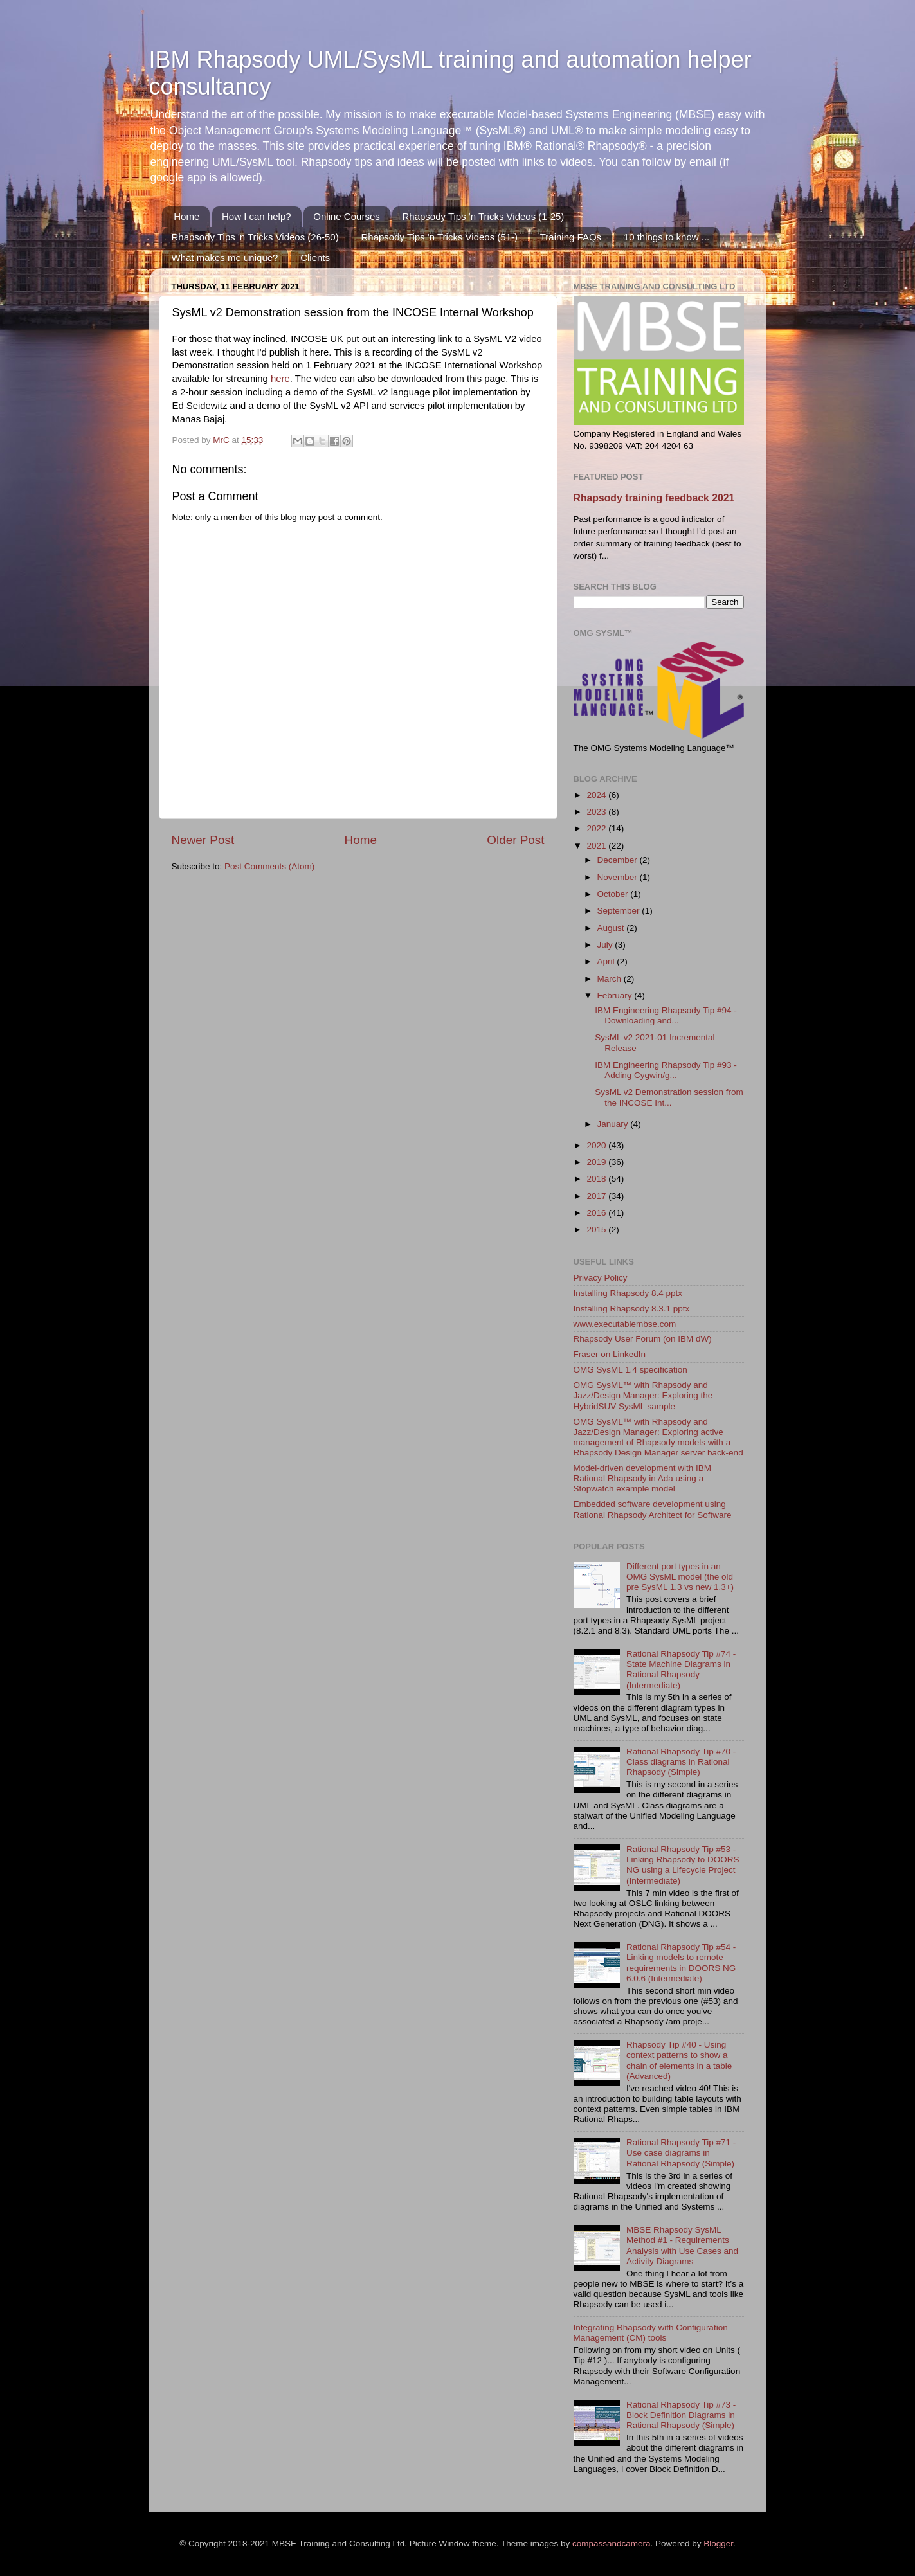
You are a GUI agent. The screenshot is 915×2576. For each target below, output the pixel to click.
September (619, 910)
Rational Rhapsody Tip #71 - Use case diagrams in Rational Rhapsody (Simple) (681, 2153)
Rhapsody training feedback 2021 (654, 497)
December (618, 860)
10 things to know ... (666, 236)
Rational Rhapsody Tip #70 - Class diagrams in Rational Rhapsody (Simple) (681, 1762)
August (612, 928)
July (606, 945)
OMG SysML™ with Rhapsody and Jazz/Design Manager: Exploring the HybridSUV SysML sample (643, 1395)
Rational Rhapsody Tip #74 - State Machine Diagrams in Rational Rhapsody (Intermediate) (681, 1669)
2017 (597, 1196)
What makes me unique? (225, 257)
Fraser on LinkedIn (610, 1354)
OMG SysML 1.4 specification (630, 1369)
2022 (597, 828)
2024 (597, 795)
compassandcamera (611, 2543)
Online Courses (346, 216)
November (618, 877)
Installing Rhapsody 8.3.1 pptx (632, 1308)
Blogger (718, 2543)
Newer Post (203, 840)
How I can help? (256, 216)
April (607, 961)
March (610, 979)
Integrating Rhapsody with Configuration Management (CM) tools (651, 2333)
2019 (597, 1162)
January (614, 1124)
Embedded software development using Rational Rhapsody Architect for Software (653, 1509)
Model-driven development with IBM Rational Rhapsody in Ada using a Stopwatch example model (643, 1478)
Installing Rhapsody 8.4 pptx (628, 1293)
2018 (597, 1179)
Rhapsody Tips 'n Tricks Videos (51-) (439, 236)
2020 (597, 1145)
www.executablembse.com (625, 1324)
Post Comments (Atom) (269, 866)
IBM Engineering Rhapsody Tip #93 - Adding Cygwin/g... (666, 1070)
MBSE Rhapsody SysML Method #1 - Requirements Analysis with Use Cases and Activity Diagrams (682, 2245)
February (616, 995)
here (280, 379)
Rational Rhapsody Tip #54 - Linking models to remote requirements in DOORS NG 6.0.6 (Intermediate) (681, 1962)
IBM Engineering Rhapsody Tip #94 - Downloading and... (666, 1015)
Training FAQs (570, 236)
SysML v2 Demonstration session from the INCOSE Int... (669, 1097)
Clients (315, 257)
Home (186, 216)
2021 (597, 846)
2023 (597, 811)
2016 (597, 1213)
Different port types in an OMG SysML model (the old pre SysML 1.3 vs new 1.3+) (680, 1577)
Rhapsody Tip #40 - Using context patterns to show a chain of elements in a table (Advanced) (679, 2060)
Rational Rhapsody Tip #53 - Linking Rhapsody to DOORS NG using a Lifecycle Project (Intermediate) (682, 1865)
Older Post (515, 840)
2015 (597, 1229)
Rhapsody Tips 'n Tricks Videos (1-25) (483, 216)
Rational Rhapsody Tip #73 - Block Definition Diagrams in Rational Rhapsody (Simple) (681, 2415)
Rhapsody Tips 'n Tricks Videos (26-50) (255, 236)
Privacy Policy (601, 1278)
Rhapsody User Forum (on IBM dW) (643, 1339)
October (614, 894)
